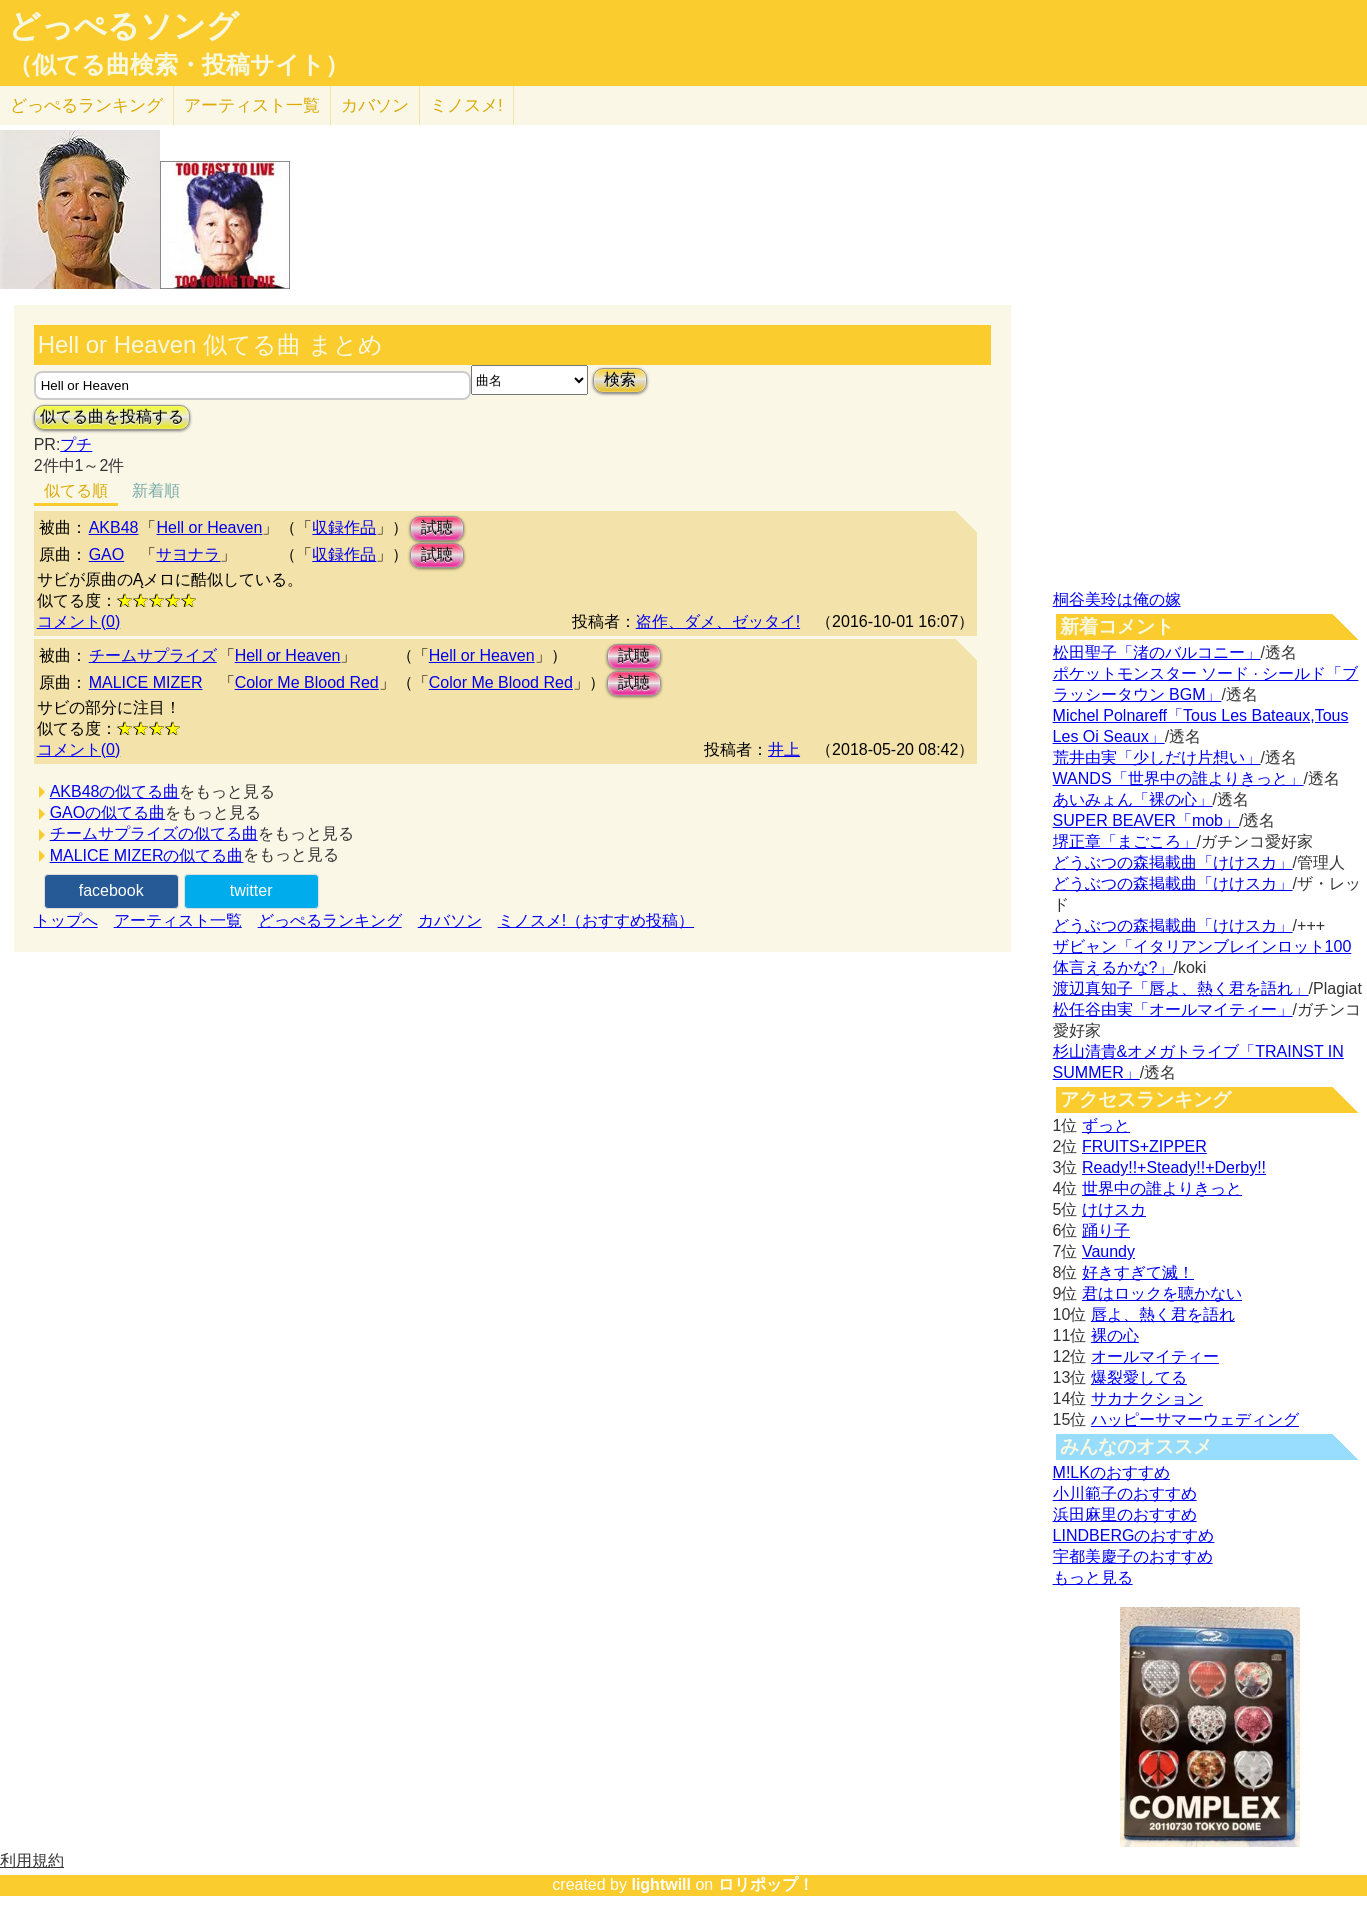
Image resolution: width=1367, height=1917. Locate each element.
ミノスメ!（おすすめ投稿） (596, 920)
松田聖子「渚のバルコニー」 (1157, 652)
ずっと (1106, 1125)
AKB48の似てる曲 (115, 791)
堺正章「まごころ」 (1125, 841)
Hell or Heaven (209, 527)
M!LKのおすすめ (1111, 1472)
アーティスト (252, 105)
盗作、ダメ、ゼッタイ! (718, 621)
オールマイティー (1155, 1356)
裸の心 (1115, 1335)
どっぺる (86, 105)
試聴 (437, 527)
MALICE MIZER (146, 682)
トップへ (66, 920)
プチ (76, 444)
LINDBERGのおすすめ (1134, 1535)
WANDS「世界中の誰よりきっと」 (1178, 778)
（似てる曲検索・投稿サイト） (178, 65)
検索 (620, 379)
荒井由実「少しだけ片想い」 (1157, 757)
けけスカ (1114, 1209)
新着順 (156, 490)
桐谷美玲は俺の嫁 (1117, 599)
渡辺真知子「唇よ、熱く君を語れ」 (1181, 988)
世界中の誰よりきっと (1162, 1188)
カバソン (375, 105)
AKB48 (114, 527)
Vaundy (1108, 1251)
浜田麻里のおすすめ (1125, 1514)
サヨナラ (188, 554)
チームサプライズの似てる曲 (154, 833)
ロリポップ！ (766, 1884)
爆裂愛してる (1139, 1377)
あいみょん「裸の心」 (1133, 799)
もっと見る (1093, 1577)
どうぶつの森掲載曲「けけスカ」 (1173, 862)
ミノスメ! (466, 105)
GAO (107, 554)
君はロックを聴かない (1162, 1293)
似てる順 (76, 490)
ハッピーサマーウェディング (1195, 1419)
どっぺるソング (123, 26)
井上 (784, 749)
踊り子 (1106, 1230)
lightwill (661, 1884)
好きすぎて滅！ (1138, 1272)
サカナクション (1147, 1398)
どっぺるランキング (330, 920)
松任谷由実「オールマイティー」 (1173, 1009)
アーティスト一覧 (178, 920)
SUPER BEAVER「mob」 (1146, 820)
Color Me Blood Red (307, 682)
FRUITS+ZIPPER (1144, 1146)
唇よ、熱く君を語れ (1163, 1314)
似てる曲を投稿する (112, 416)
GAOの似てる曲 (108, 812)
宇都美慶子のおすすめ (1133, 1556)
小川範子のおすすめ (1125, 1493)
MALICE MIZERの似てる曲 (147, 855)
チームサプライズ (153, 655)
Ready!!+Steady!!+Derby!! (1174, 1167)
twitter (251, 890)
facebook (111, 890)
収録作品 (344, 527)
